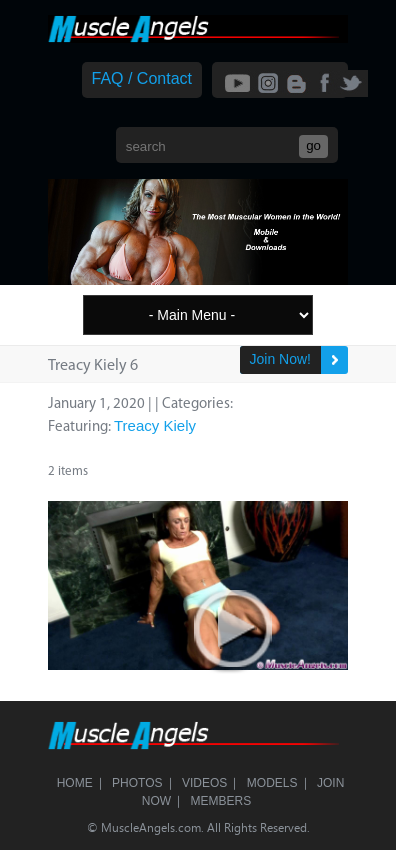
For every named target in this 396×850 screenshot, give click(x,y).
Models (272, 783)
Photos (137, 783)
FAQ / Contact (142, 78)
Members (221, 801)
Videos (204, 783)
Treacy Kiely (155, 425)
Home (75, 783)
